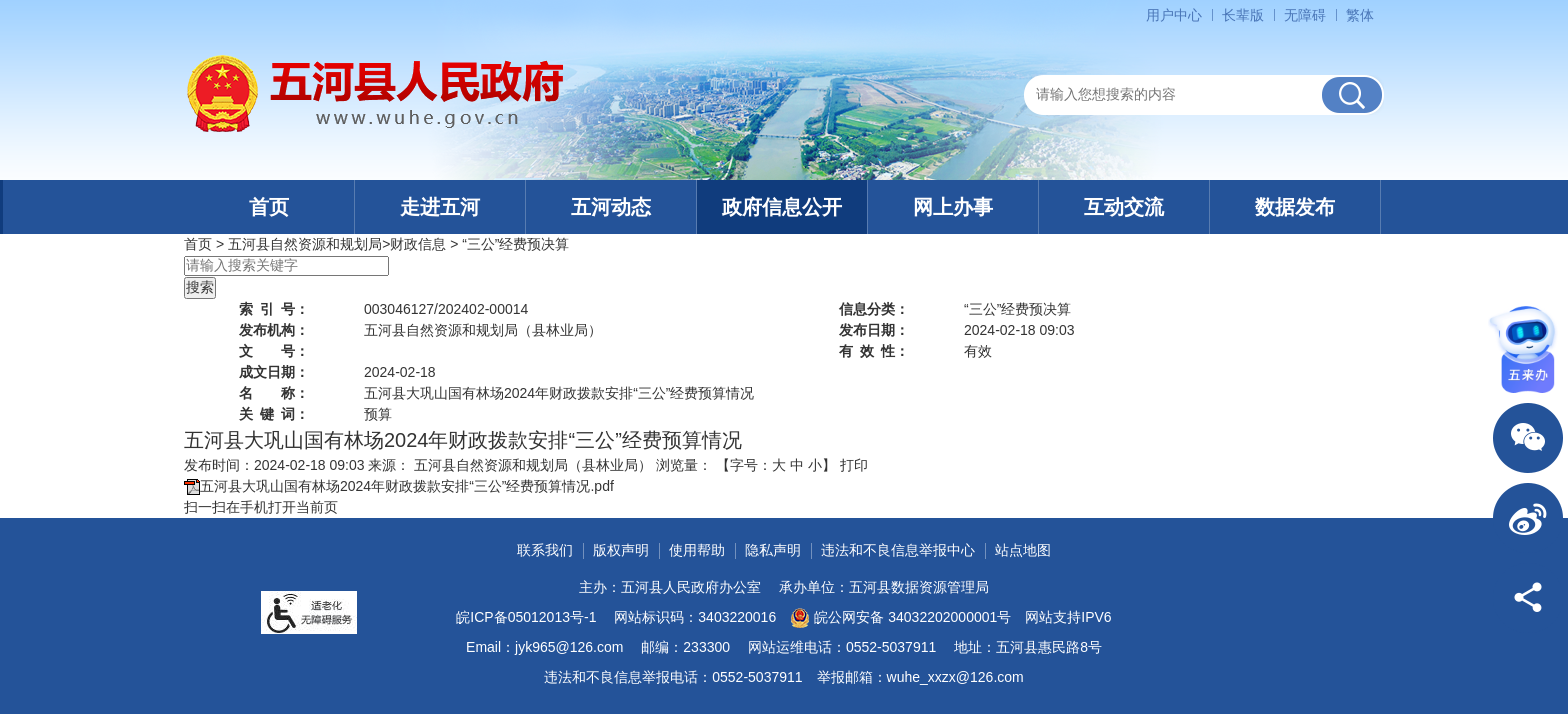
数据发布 (1295, 207)
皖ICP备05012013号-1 (526, 617)
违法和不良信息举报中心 (898, 550)
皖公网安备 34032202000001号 (900, 618)
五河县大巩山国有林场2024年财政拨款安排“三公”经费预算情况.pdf (407, 486)
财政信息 (418, 244)
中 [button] (797, 465)
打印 (854, 465)
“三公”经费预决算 (515, 244)
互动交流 (1124, 207)
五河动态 (611, 207)
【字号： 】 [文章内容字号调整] (776, 465)
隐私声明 (773, 550)
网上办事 (953, 207)
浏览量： (684, 465)
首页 (269, 207)
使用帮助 (697, 550)
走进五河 (440, 207)
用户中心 (1174, 15)
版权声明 (621, 550)
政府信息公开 (782, 207)
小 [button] (815, 465)
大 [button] (779, 465)
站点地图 (1023, 550)
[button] (1243, 15)
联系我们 (545, 550)
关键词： (274, 414)
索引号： (274, 309)
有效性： (874, 351)
